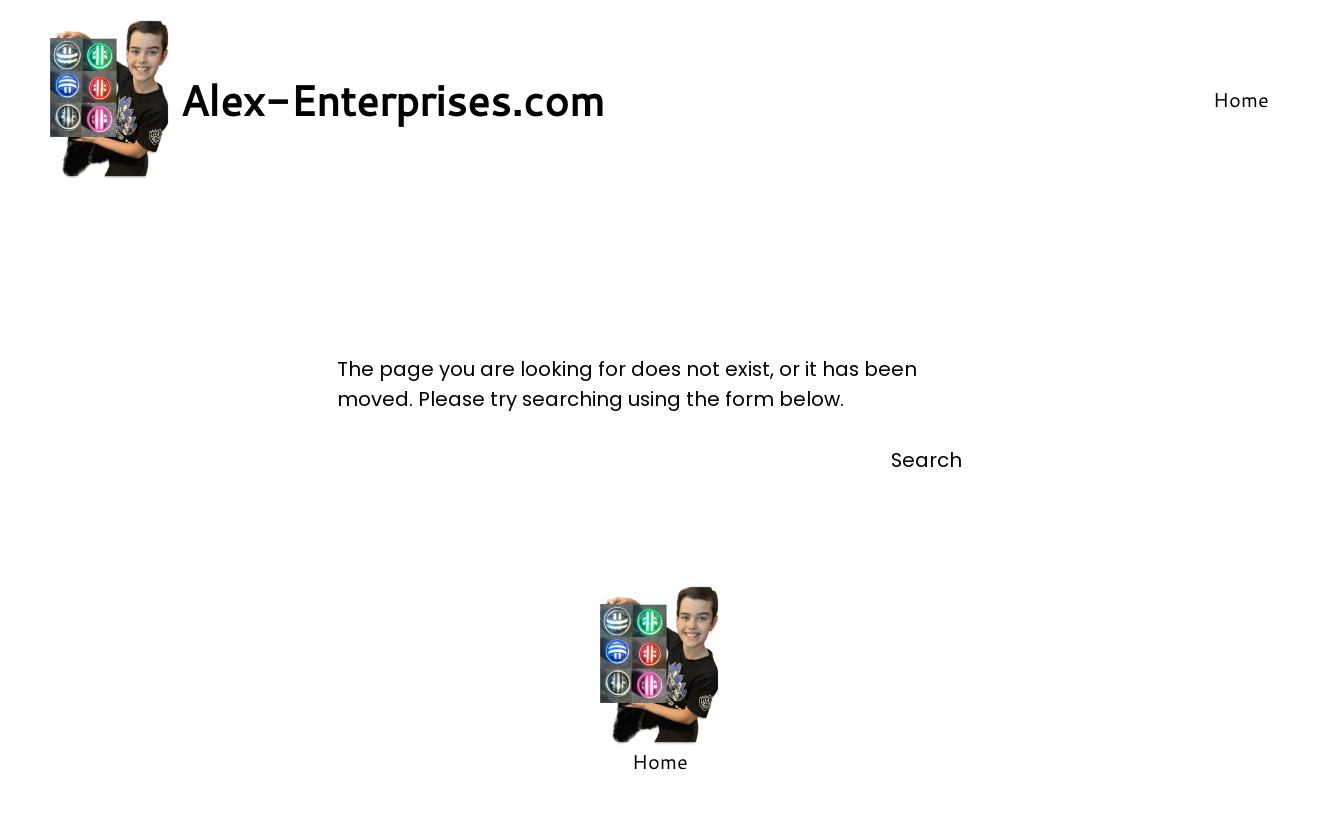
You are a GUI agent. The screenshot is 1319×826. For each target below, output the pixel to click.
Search (926, 460)
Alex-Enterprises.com (392, 99)
